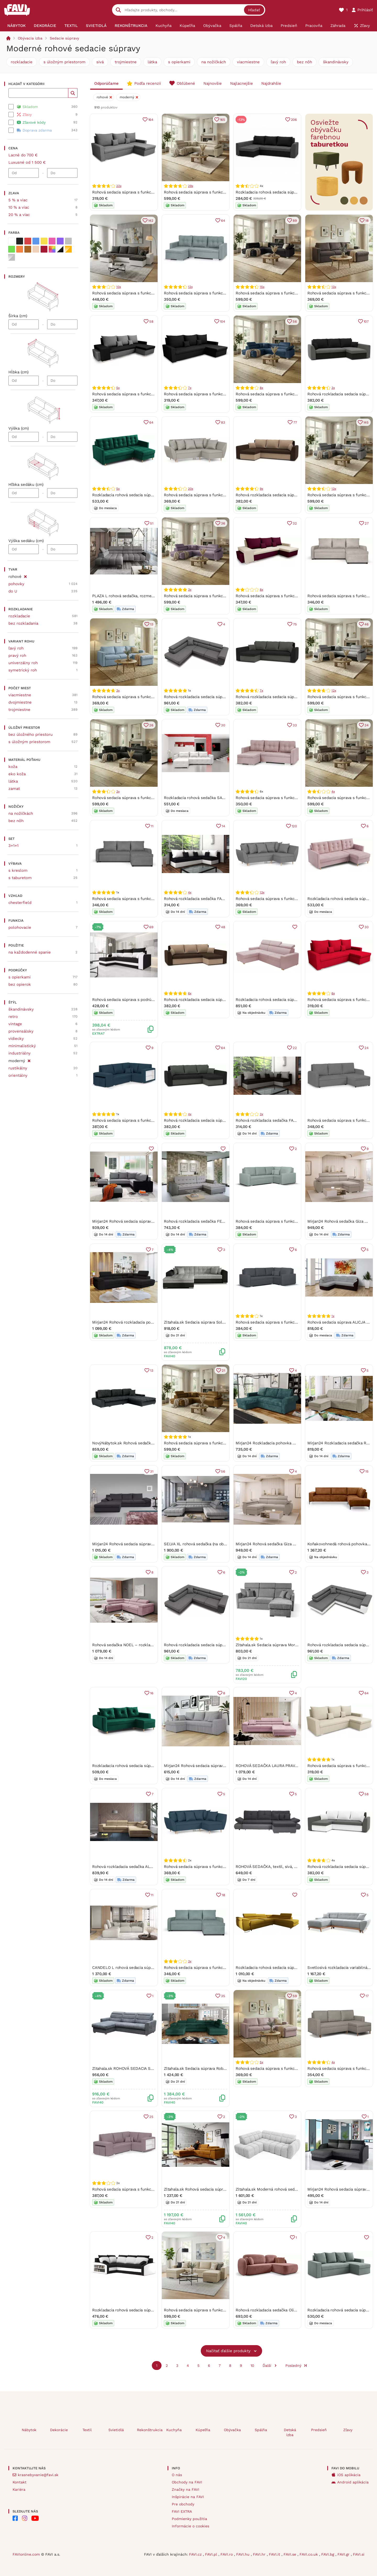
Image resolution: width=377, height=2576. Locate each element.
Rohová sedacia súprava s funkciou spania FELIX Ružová (287, 797)
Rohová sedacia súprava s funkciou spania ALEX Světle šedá (291, 898)
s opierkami (179, 62)
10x (118, 287)
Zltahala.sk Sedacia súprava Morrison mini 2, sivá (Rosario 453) (294, 1645)
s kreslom (17, 870)
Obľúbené (186, 83)
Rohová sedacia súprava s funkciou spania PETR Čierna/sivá (147, 394)
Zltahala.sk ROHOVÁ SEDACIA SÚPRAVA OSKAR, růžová (143, 2068)
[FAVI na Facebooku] (15, 2518)
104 (222, 321)
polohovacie (19, 927)
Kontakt (19, 2482)
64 (223, 221)
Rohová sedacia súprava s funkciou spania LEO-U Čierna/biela (149, 293)
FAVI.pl (211, 2554)
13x (333, 287)
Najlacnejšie (241, 83)
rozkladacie (21, 62)
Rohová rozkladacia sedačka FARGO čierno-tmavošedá (286, 1120)
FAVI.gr (344, 2554)
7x (189, 388)
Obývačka (232, 2430)
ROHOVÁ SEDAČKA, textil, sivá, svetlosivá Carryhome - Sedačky (295, 1866)
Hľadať (254, 10)
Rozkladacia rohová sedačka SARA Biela (200, 797)
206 (294, 120)
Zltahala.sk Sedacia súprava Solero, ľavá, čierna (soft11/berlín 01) (223, 1322)
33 (295, 725)
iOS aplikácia (349, 2475)
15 (367, 1471)
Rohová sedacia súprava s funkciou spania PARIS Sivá (141, 898)
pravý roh (17, 655)
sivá (100, 62)
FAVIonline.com (26, 2554)
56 (295, 321)
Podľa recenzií (147, 83)
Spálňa (261, 2430)
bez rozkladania (23, 623)
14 (223, 826)
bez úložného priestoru (30, 734)
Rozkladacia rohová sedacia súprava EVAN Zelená (138, 1765)
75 (295, 624)
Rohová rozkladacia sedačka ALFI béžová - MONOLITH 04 (145, 1866)
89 (295, 221)
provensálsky (21, 1031)
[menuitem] (16, 25)
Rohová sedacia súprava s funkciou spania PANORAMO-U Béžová (224, 2310)
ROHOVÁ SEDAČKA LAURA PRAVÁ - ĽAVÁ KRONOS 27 (285, 1765)
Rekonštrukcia (147, 2430)
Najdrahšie (271, 83)
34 (366, 725)
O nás (177, 2475)
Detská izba (290, 2432)
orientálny (17, 1075)
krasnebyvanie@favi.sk (38, 2475)
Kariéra (19, 2489)
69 (151, 927)
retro (13, 1016)
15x (262, 287)
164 (150, 120)
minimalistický (22, 1046)
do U (12, 591)
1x (332, 1316)
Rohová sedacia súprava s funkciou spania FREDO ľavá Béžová (221, 192)
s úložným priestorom (64, 62)
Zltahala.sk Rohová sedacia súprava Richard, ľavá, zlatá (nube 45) (223, 2189)
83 (223, 422)
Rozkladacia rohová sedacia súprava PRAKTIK (277, 192)
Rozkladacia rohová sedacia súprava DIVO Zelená (137, 495)
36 (223, 523)
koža (12, 766)
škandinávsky (335, 62)
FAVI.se (290, 2554)
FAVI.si (358, 2554)
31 (151, 1471)
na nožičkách (213, 62)
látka (152, 62)
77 (295, 422)
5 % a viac (17, 200)
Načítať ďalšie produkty (228, 2351)
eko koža (17, 774)
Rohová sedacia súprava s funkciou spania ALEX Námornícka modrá (226, 1866)
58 (151, 321)
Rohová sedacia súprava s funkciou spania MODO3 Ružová (145, 2189)
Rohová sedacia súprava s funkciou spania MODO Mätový (288, 1221)
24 (366, 1048)
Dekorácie (59, 2430)
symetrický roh (22, 670)
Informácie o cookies (190, 2526)
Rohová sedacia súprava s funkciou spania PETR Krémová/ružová (296, 596)
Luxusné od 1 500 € (27, 162)
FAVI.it (275, 2554)
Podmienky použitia (189, 2519)
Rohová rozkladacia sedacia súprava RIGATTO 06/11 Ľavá (216, 1645)
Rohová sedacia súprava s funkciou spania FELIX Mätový (216, 293)
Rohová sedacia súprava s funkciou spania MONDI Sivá (142, 192)
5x (118, 388)
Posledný (293, 2365)
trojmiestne (126, 62)
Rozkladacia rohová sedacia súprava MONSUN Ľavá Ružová (290, 999)
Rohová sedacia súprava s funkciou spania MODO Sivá (285, 1322)
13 (151, 624)
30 (223, 725)
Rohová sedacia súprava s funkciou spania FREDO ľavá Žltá (218, 1443)
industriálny (19, 1053)
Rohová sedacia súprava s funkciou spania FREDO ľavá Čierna (292, 293)
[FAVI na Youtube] (35, 2518)
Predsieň (319, 2430)
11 (152, 826)
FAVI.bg (328, 2554)
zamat (14, 788)
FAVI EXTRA (182, 2511)
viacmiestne (248, 62)
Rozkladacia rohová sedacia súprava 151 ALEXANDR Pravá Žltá (292, 1967)
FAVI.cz (196, 2554)
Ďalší (267, 2365)
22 (295, 1048)
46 (366, 624)
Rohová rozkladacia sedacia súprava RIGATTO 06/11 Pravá (216, 696)
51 (151, 523)
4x (333, 791)
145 (366, 422)
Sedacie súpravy (64, 38)
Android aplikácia (353, 2482)
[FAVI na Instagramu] (24, 2518)
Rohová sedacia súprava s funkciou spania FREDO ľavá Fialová (221, 596)
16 (151, 1693)
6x (189, 993)
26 (151, 725)
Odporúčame (106, 83)
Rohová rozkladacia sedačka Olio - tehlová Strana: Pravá (288, 2310)
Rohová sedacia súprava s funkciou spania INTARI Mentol (144, 696)
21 (223, 1370)
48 (223, 927)
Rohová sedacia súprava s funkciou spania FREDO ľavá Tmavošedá (153, 797)
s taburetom (20, 877)
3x (333, 388)
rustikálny (17, 1068)
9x (261, 489)
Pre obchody (183, 2504)
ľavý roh (278, 62)
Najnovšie (212, 83)
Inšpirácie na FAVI (188, 2497)
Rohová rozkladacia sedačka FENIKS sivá (201, 1221)
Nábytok (29, 2430)
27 (367, 523)
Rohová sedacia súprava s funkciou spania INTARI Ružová (288, 2068)
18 (367, 221)
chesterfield (19, 902)
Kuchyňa (174, 2430)
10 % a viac (18, 207)
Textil (87, 2430)
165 (222, 120)
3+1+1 (13, 845)
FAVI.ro (227, 2554)
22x (118, 186)
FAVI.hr (260, 2554)
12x (190, 287)
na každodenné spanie (29, 952)
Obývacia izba (30, 38)
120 (294, 826)
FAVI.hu (243, 2554)
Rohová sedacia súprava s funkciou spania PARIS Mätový (216, 1967)
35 (223, 1996)
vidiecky (16, 1038)
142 (150, 221)
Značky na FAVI (185, 2489)
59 (295, 1996)
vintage (15, 1024)
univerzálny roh (23, 662)
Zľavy (347, 2430)
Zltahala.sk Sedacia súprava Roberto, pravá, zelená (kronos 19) (221, 2068)
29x (190, 186)
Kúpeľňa (203, 2430)
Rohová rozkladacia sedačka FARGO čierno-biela (208, 898)
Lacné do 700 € (23, 155)
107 (366, 321)
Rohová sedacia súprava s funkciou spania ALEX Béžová (215, 495)
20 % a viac (19, 214)
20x (190, 489)
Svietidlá (116, 2430)
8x (261, 388)
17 (367, 1996)
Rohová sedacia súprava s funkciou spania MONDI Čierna (216, 394)
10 (252, 2365)
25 (151, 2117)
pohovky (16, 584)
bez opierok (19, 984)
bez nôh (304, 62)
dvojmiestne (20, 702)
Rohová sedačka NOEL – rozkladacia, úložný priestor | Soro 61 (149, 1645)
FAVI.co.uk (309, 2554)
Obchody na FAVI (187, 2482)
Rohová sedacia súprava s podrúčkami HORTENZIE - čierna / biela (153, 999)
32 (295, 523)
